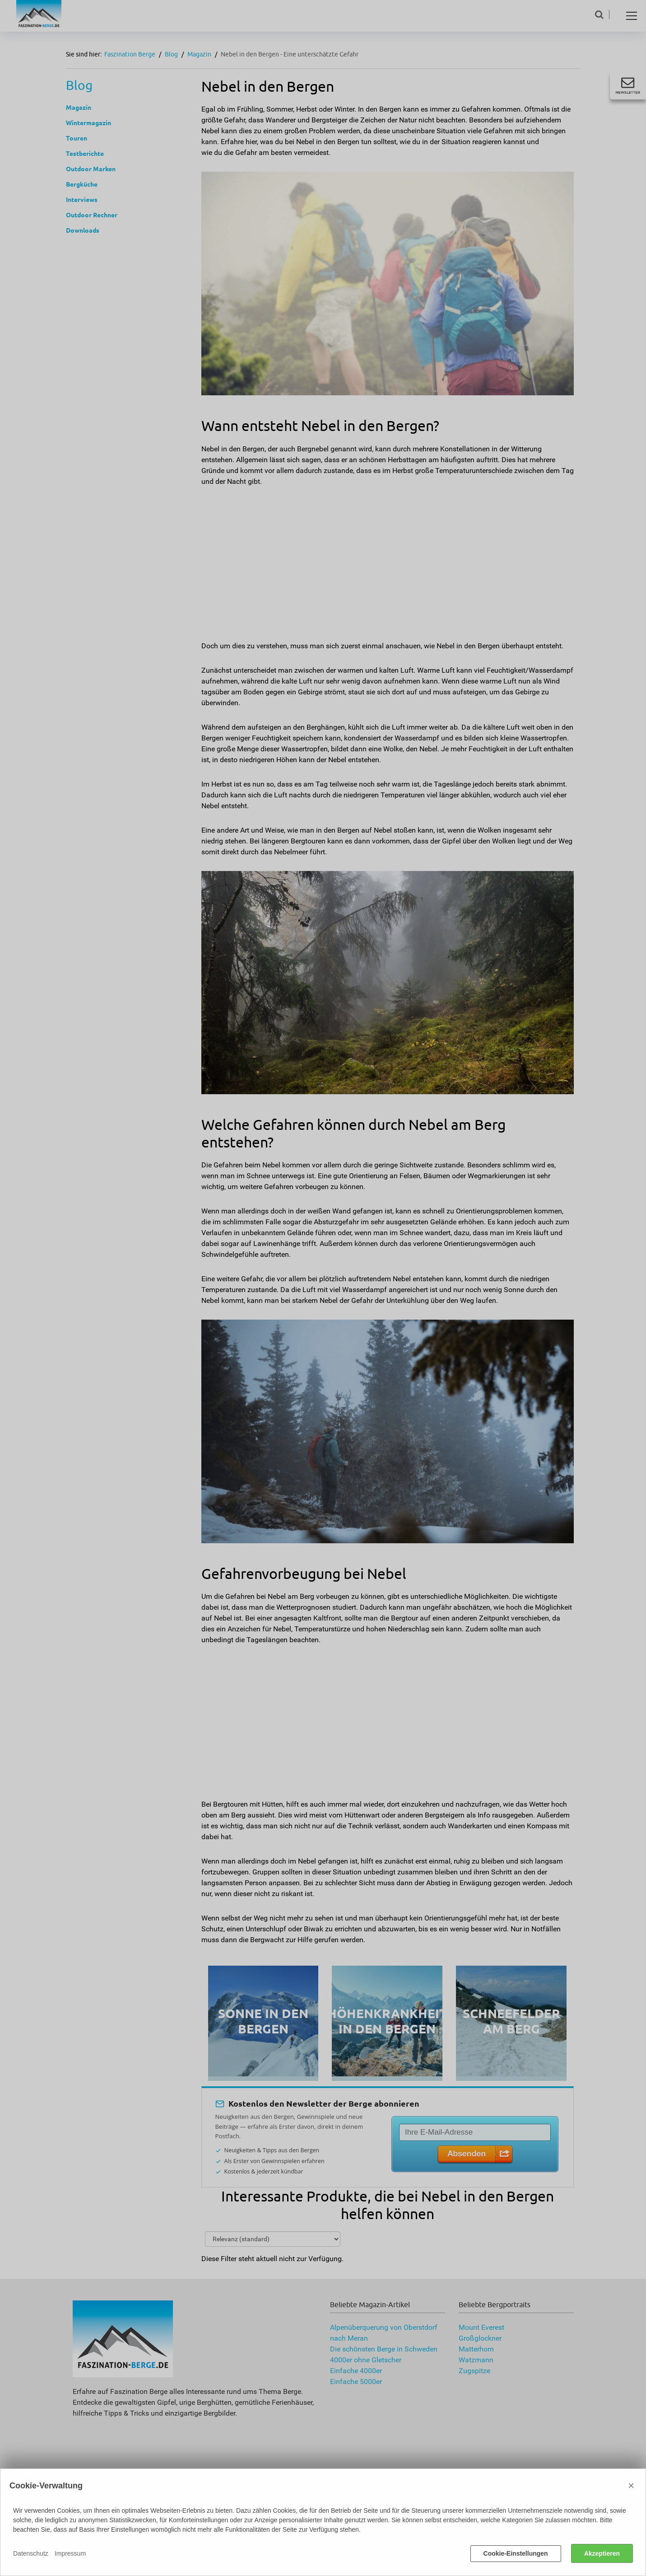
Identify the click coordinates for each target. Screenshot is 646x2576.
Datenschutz (30, 2553)
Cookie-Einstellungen (515, 2553)
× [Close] (631, 2485)
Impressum (70, 2553)
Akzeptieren (602, 2553)
